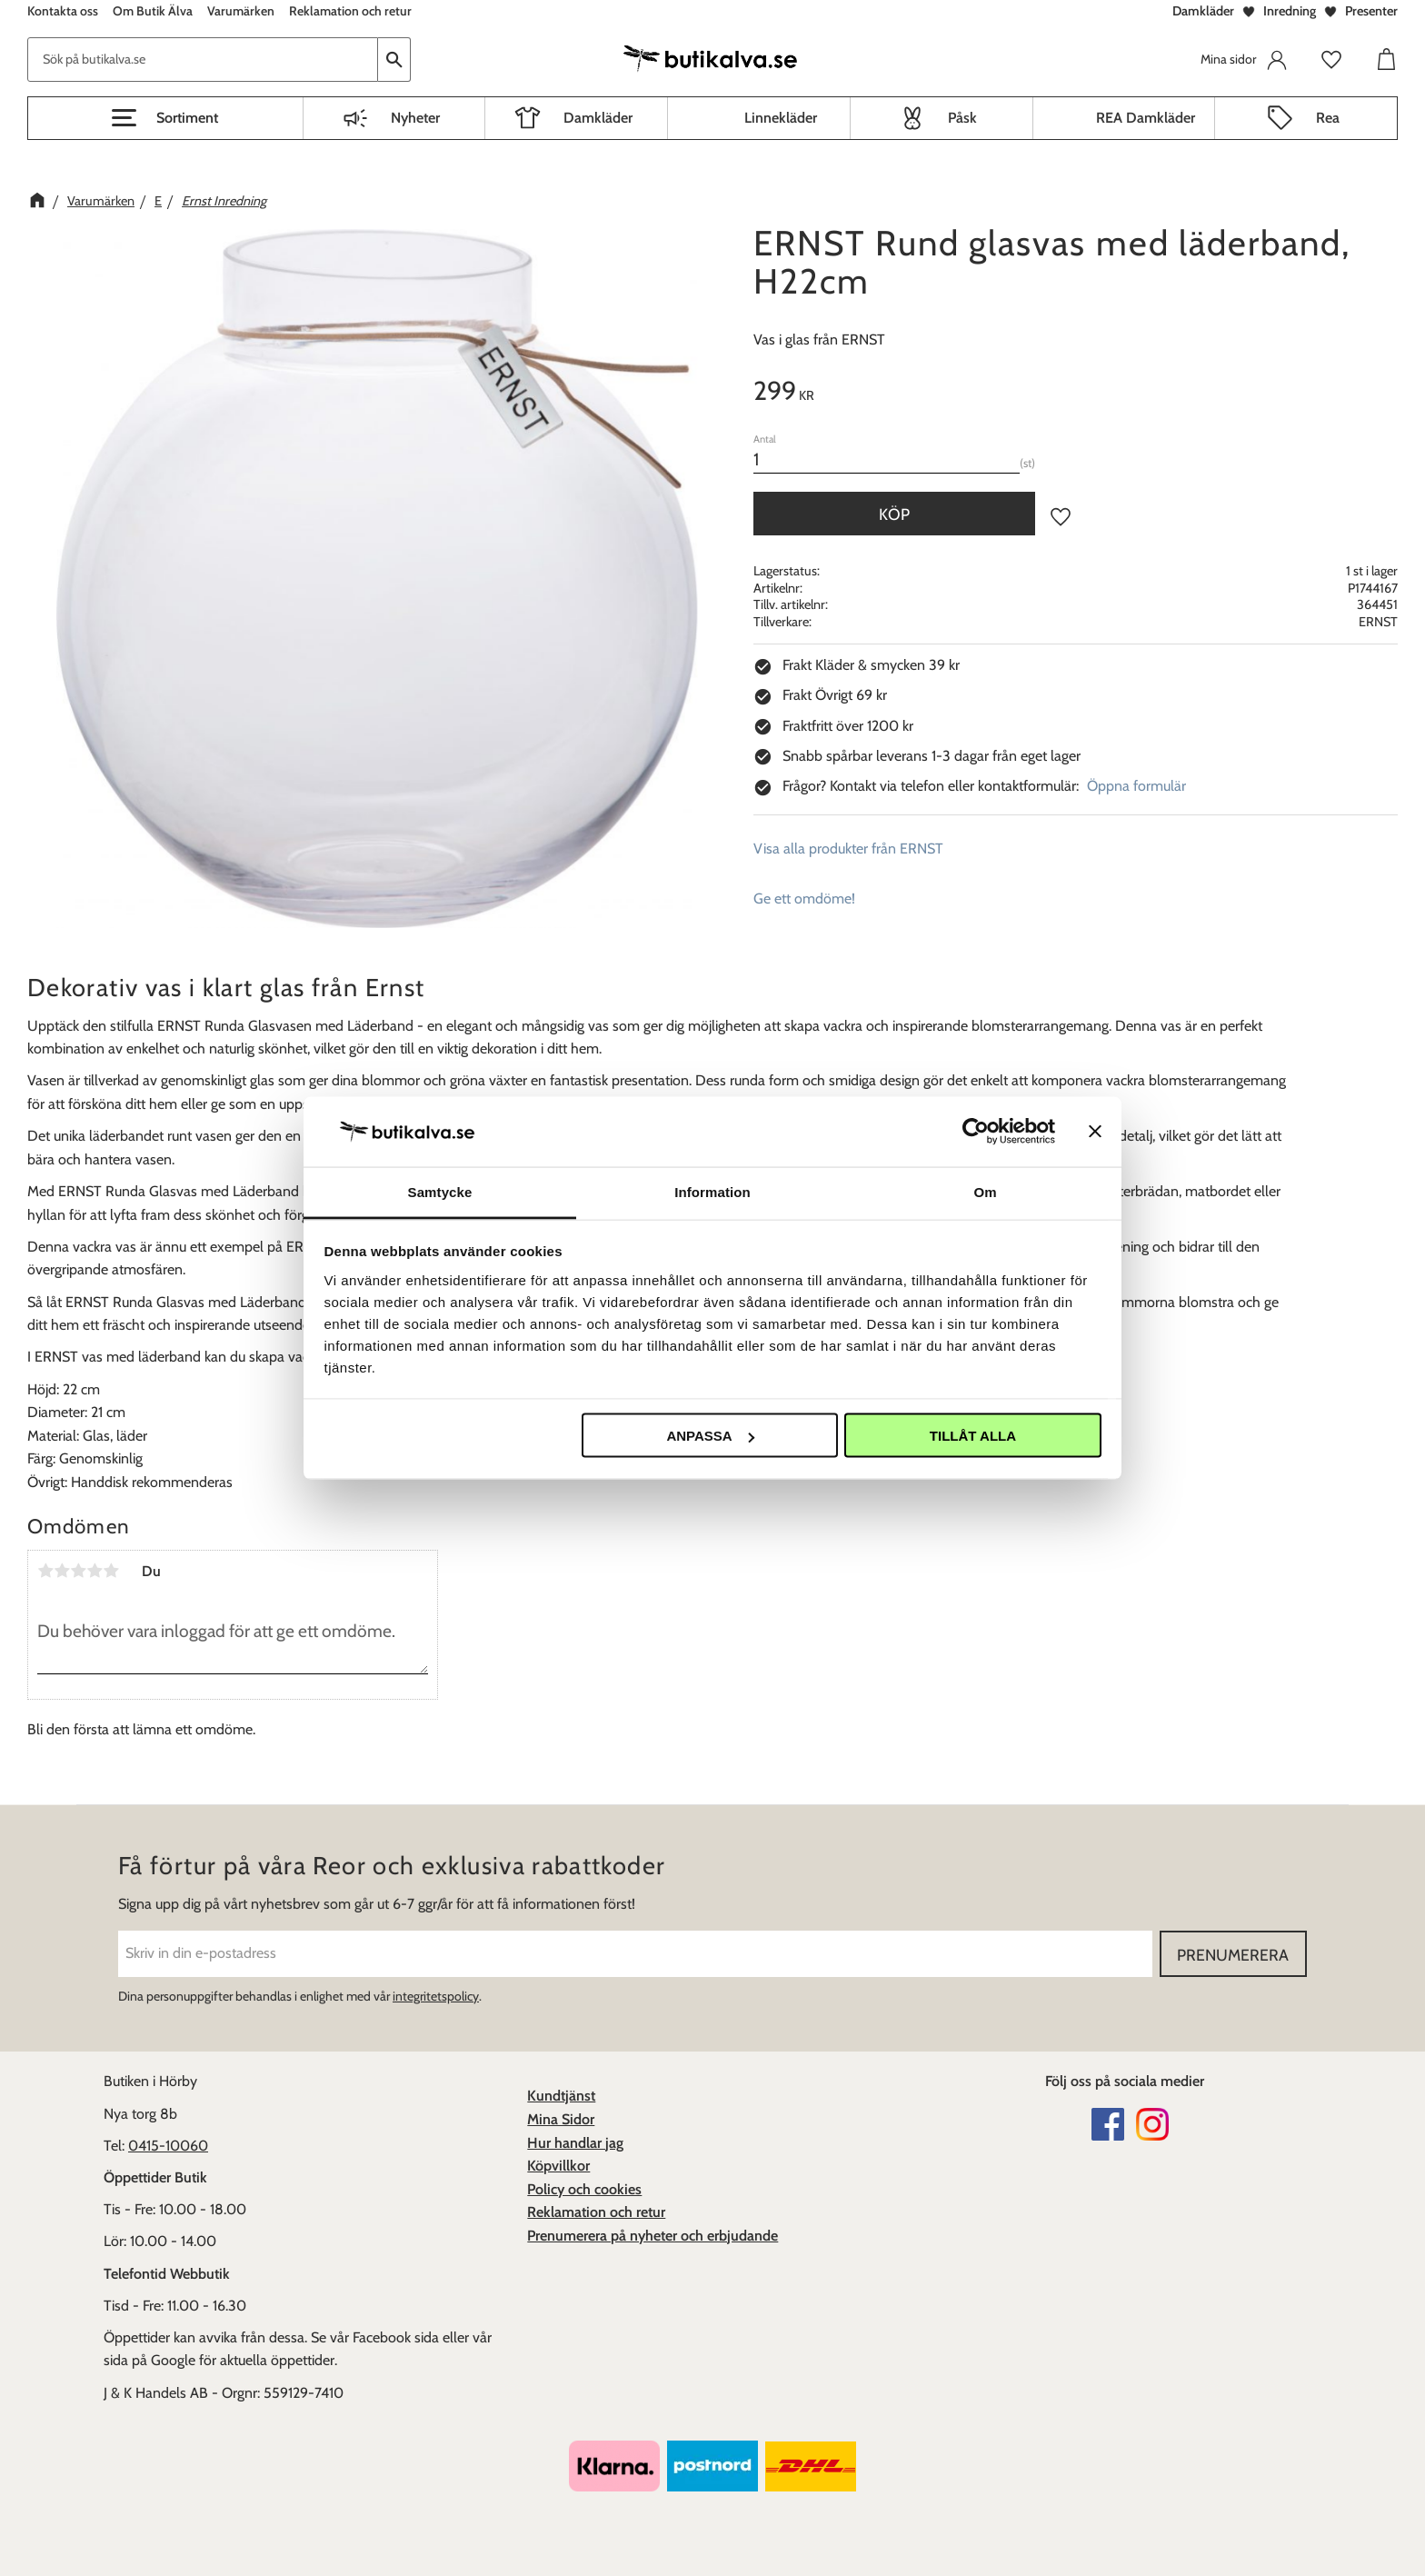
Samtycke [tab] (440, 1191)
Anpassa (709, 1435)
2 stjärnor (62, 1571)
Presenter (1371, 11)
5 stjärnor (111, 1571)
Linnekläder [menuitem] (780, 117)
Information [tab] (712, 1191)
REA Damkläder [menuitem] (1145, 117)
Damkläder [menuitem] (598, 117)
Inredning (1289, 11)
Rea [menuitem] (1328, 117)
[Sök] (394, 59)
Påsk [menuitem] (962, 117)
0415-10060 (168, 2145)
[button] (165, 118)
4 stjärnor (94, 1571)
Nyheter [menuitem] (415, 117)
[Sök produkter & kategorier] (202, 59)
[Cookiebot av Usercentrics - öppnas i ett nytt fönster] (975, 1131)
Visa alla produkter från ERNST (848, 848)
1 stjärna (45, 1571)
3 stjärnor (78, 1571)
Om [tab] (984, 1191)
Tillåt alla (973, 1435)
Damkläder (1203, 11)
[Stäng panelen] (1095, 1131)
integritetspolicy (436, 1996)
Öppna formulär (1136, 785)
